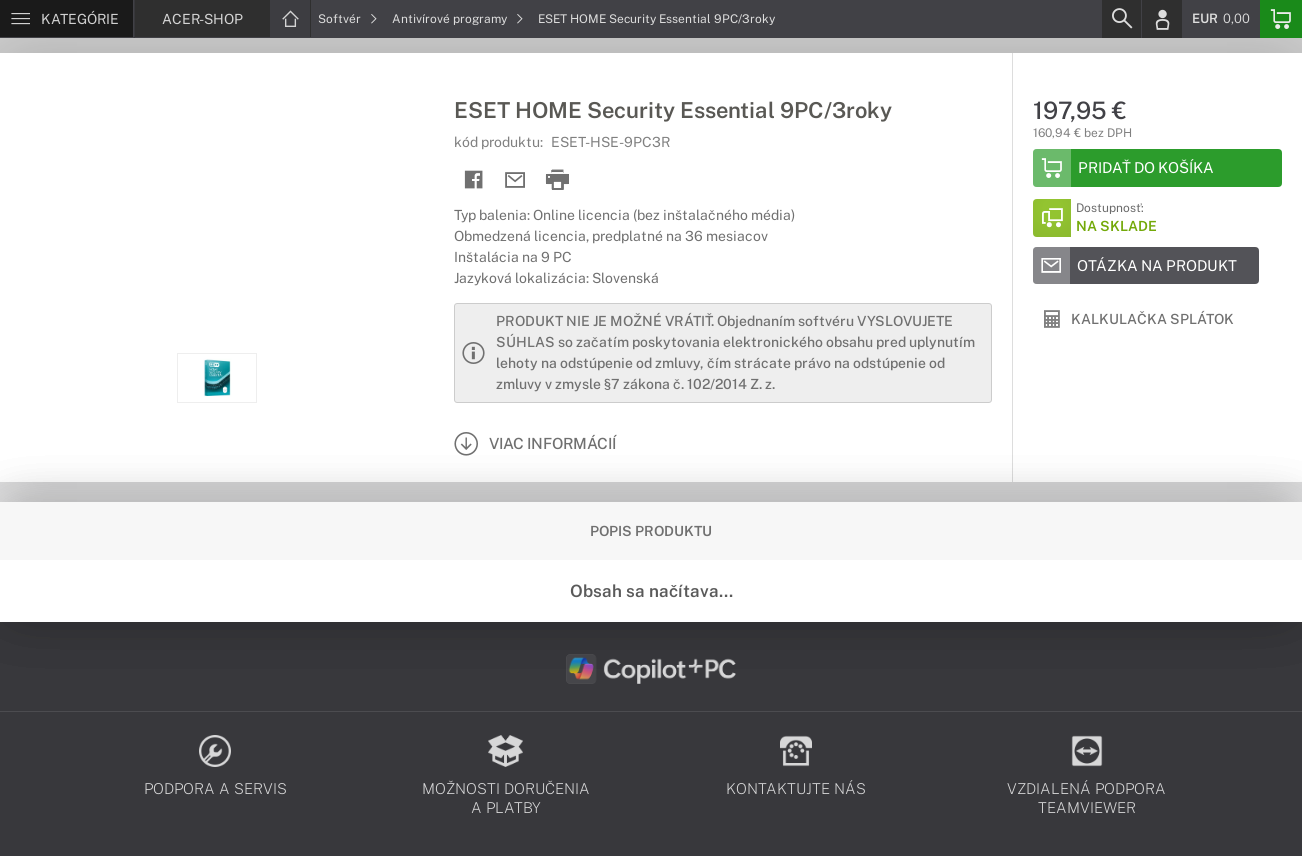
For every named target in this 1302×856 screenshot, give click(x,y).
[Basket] (1281, 19)
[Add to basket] (1157, 168)
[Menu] (66, 19)
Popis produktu (651, 531)
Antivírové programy (458, 19)
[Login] (1162, 19)
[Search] (1121, 19)
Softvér (348, 19)
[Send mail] (515, 180)
